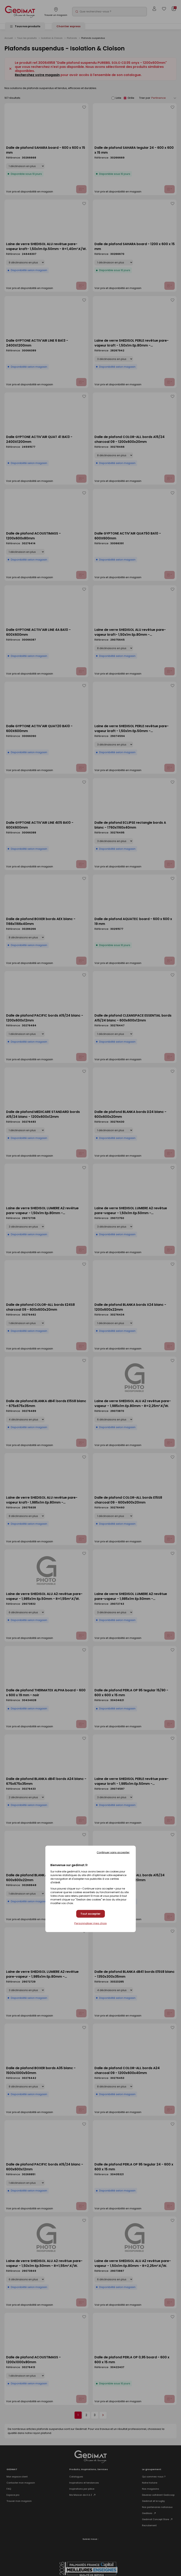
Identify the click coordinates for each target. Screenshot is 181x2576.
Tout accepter (90, 1914)
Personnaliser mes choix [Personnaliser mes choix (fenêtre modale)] (90, 1923)
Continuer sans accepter (113, 1852)
